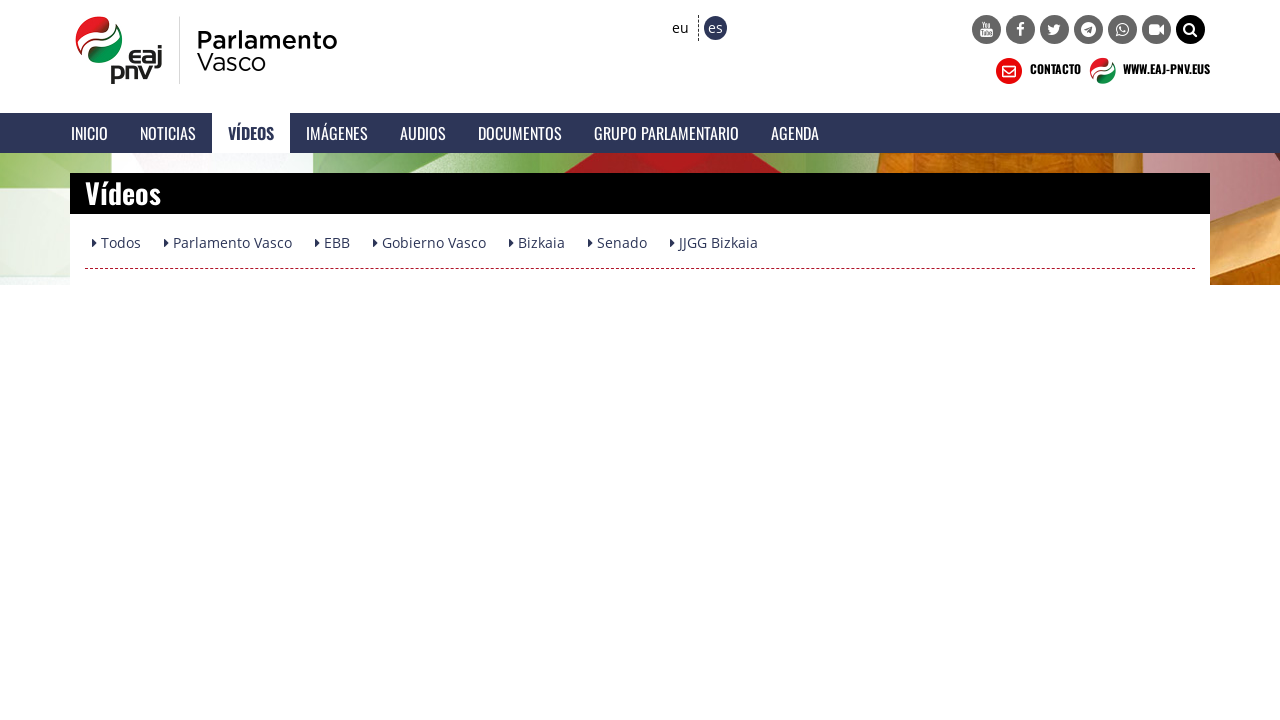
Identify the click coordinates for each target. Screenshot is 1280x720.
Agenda (795, 133)
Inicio (89, 133)
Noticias (168, 133)
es (715, 27)
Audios (423, 133)
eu (680, 27)
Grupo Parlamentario (666, 133)
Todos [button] (116, 242)
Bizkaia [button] (537, 242)
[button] (1190, 29)
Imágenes (337, 133)
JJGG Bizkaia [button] (714, 242)
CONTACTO (1036, 71)
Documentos (520, 133)
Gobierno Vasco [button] (429, 242)
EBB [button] (332, 242)
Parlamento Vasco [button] (228, 242)
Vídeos (251, 133)
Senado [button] (617, 242)
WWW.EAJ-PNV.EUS (1147, 71)
